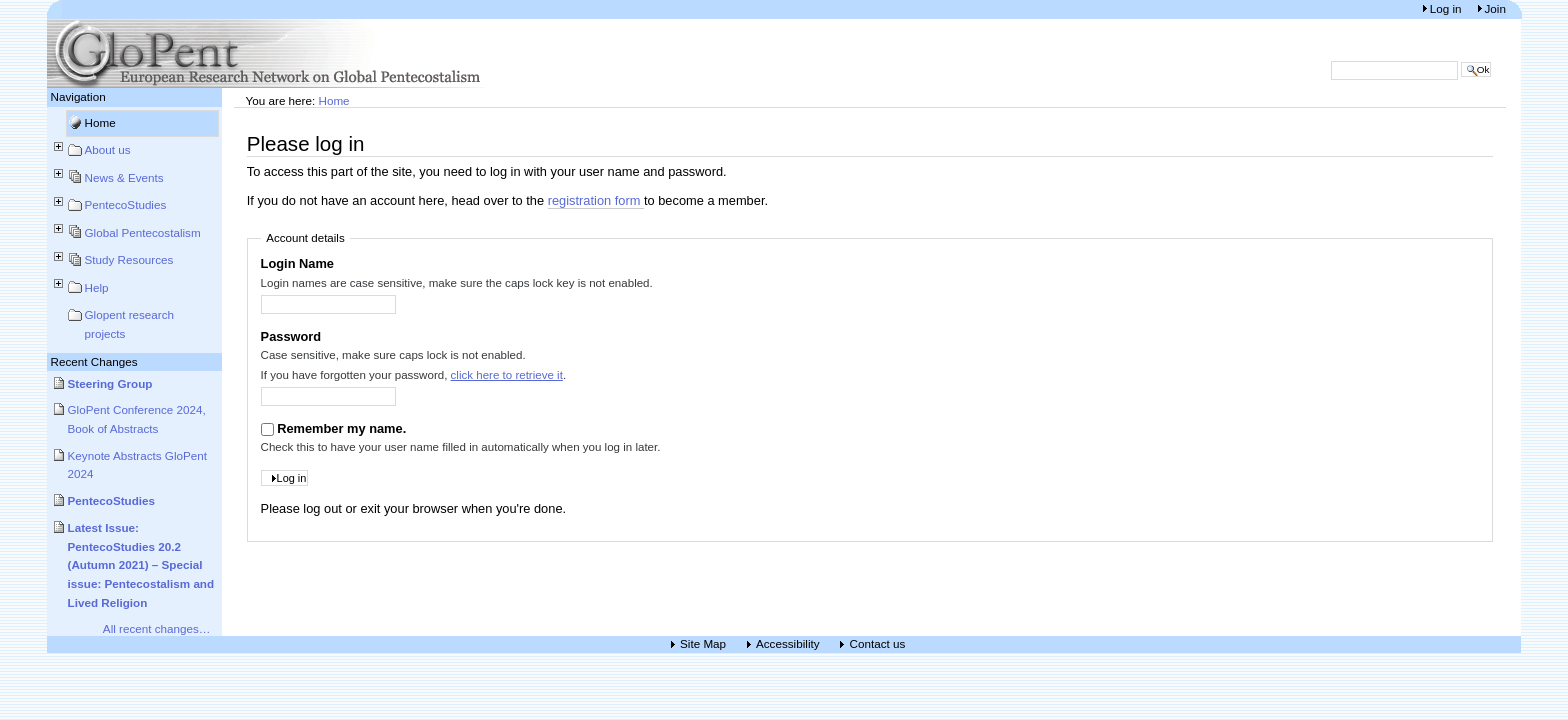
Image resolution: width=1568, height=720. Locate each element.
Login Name (297, 263)
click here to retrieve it (507, 375)
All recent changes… (157, 628)
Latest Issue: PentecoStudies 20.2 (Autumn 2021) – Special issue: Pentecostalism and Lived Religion (141, 565)
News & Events (124, 177)
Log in (1447, 8)
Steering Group (110, 383)
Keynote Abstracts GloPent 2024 (138, 465)
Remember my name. (341, 428)
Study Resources (129, 259)
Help (97, 287)
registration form (596, 200)
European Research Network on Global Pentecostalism (267, 53)
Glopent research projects (130, 324)
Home (100, 122)
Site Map (703, 644)
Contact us (877, 644)
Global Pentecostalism (143, 232)
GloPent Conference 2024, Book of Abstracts (137, 419)
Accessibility (788, 644)
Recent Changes (94, 361)
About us (108, 149)
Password (291, 336)
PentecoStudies (126, 204)
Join (1495, 8)
